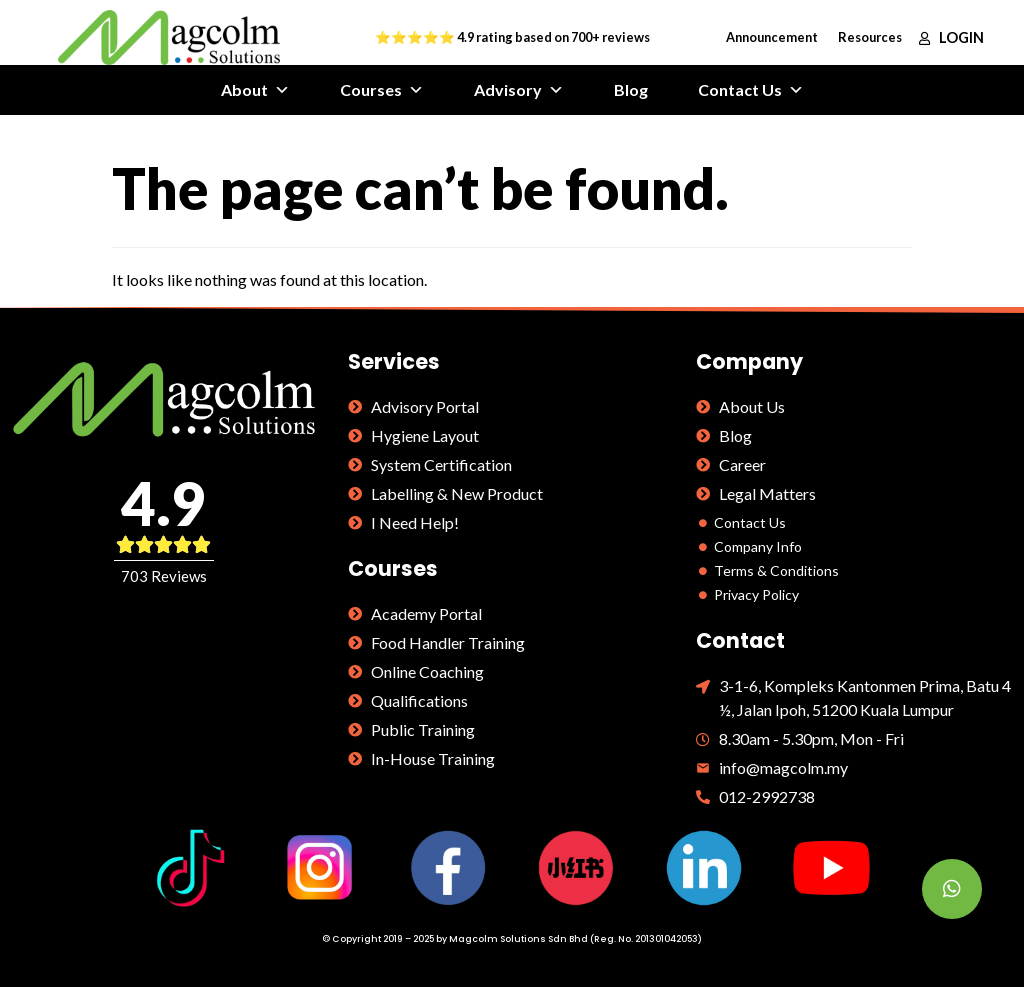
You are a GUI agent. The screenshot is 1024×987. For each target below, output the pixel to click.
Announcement (772, 37)
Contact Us (751, 90)
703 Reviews (164, 576)
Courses (382, 90)
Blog (631, 89)
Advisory (519, 90)
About (255, 90)
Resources (870, 37)
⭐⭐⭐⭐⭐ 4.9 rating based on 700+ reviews (512, 37)
